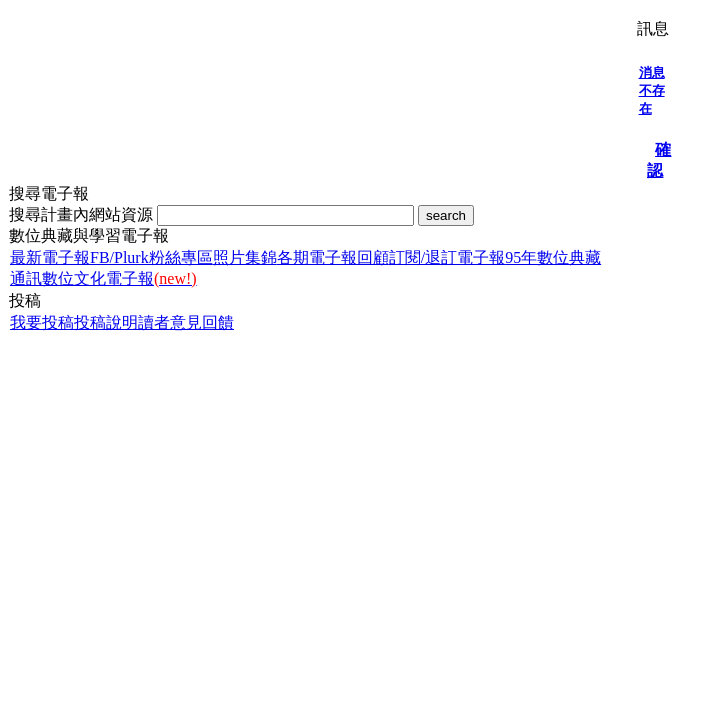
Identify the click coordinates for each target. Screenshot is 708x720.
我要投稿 (42, 322)
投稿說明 (106, 322)
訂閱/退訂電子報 (447, 257)
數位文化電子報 (119, 278)
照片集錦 (245, 257)
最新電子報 (50, 257)
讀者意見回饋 (186, 322)
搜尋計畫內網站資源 (83, 214)
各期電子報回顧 (333, 257)
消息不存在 (652, 90)
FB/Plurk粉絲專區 (151, 257)
